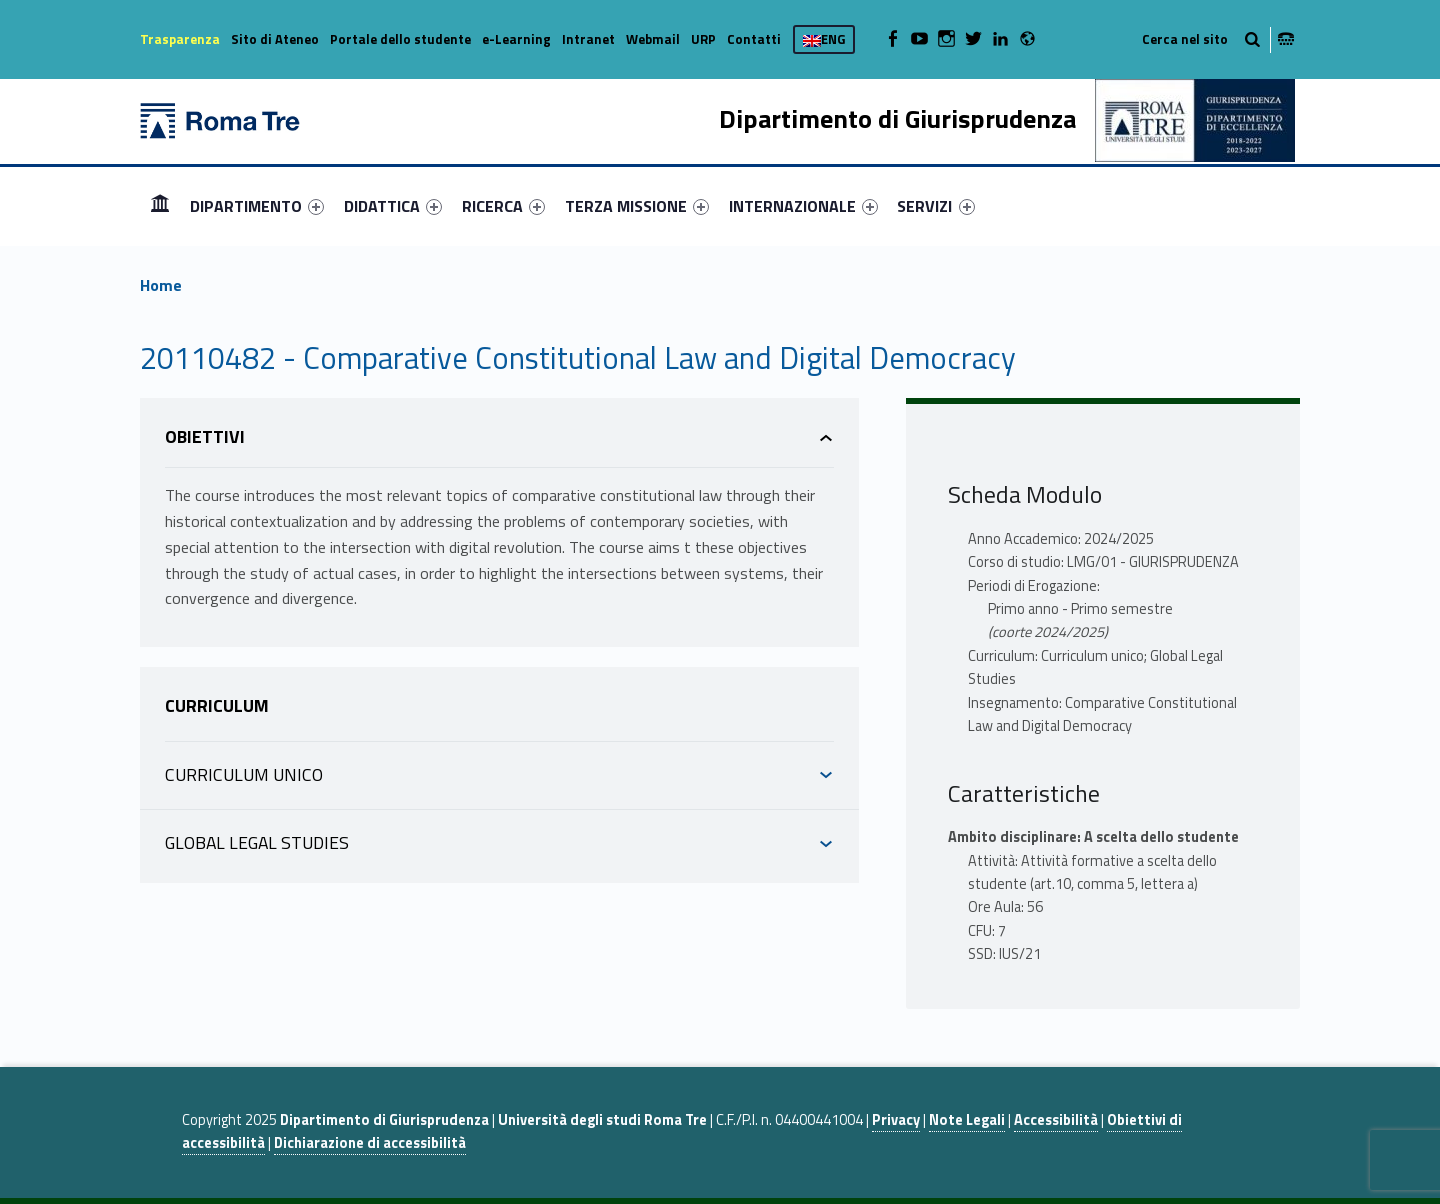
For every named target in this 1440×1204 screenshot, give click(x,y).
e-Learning (516, 39)
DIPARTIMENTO (257, 206)
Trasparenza (180, 39)
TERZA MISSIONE (637, 206)
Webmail (653, 39)
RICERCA (503, 206)
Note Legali (967, 1120)
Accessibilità (1056, 1120)
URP (703, 39)
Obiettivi (205, 436)
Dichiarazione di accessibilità (370, 1143)
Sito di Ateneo (275, 39)
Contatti (754, 39)
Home (160, 205)
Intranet (588, 39)
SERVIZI (935, 206)
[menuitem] (160, 206)
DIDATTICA (393, 206)
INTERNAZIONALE (803, 206)
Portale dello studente (400, 39)
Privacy (896, 1120)
